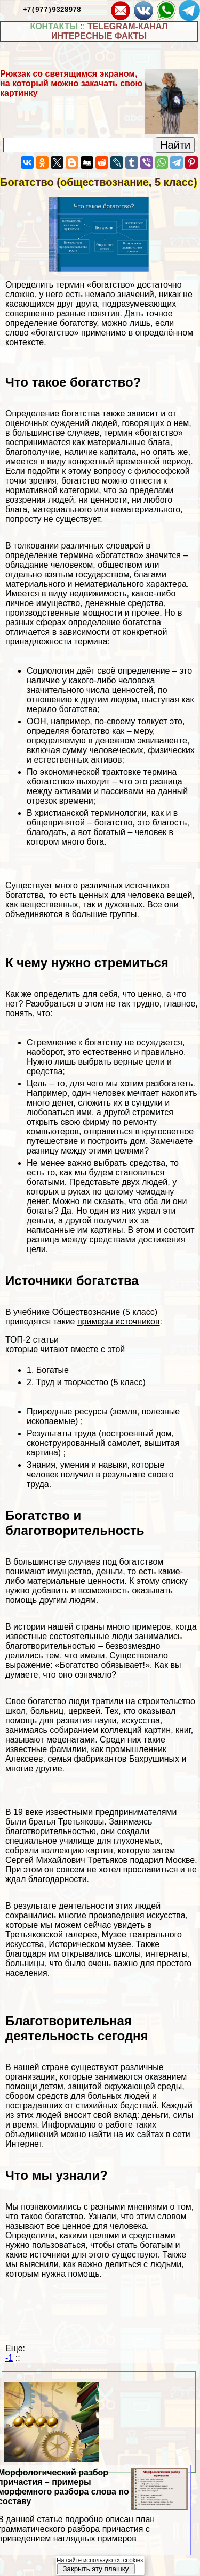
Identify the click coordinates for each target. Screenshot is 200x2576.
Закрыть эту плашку (95, 2569)
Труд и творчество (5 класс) (91, 1382)
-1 (9, 2357)
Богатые (52, 1370)
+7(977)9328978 (52, 9)
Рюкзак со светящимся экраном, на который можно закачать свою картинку (71, 83)
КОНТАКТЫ (54, 26)
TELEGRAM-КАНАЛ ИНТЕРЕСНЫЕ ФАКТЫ (109, 31)
